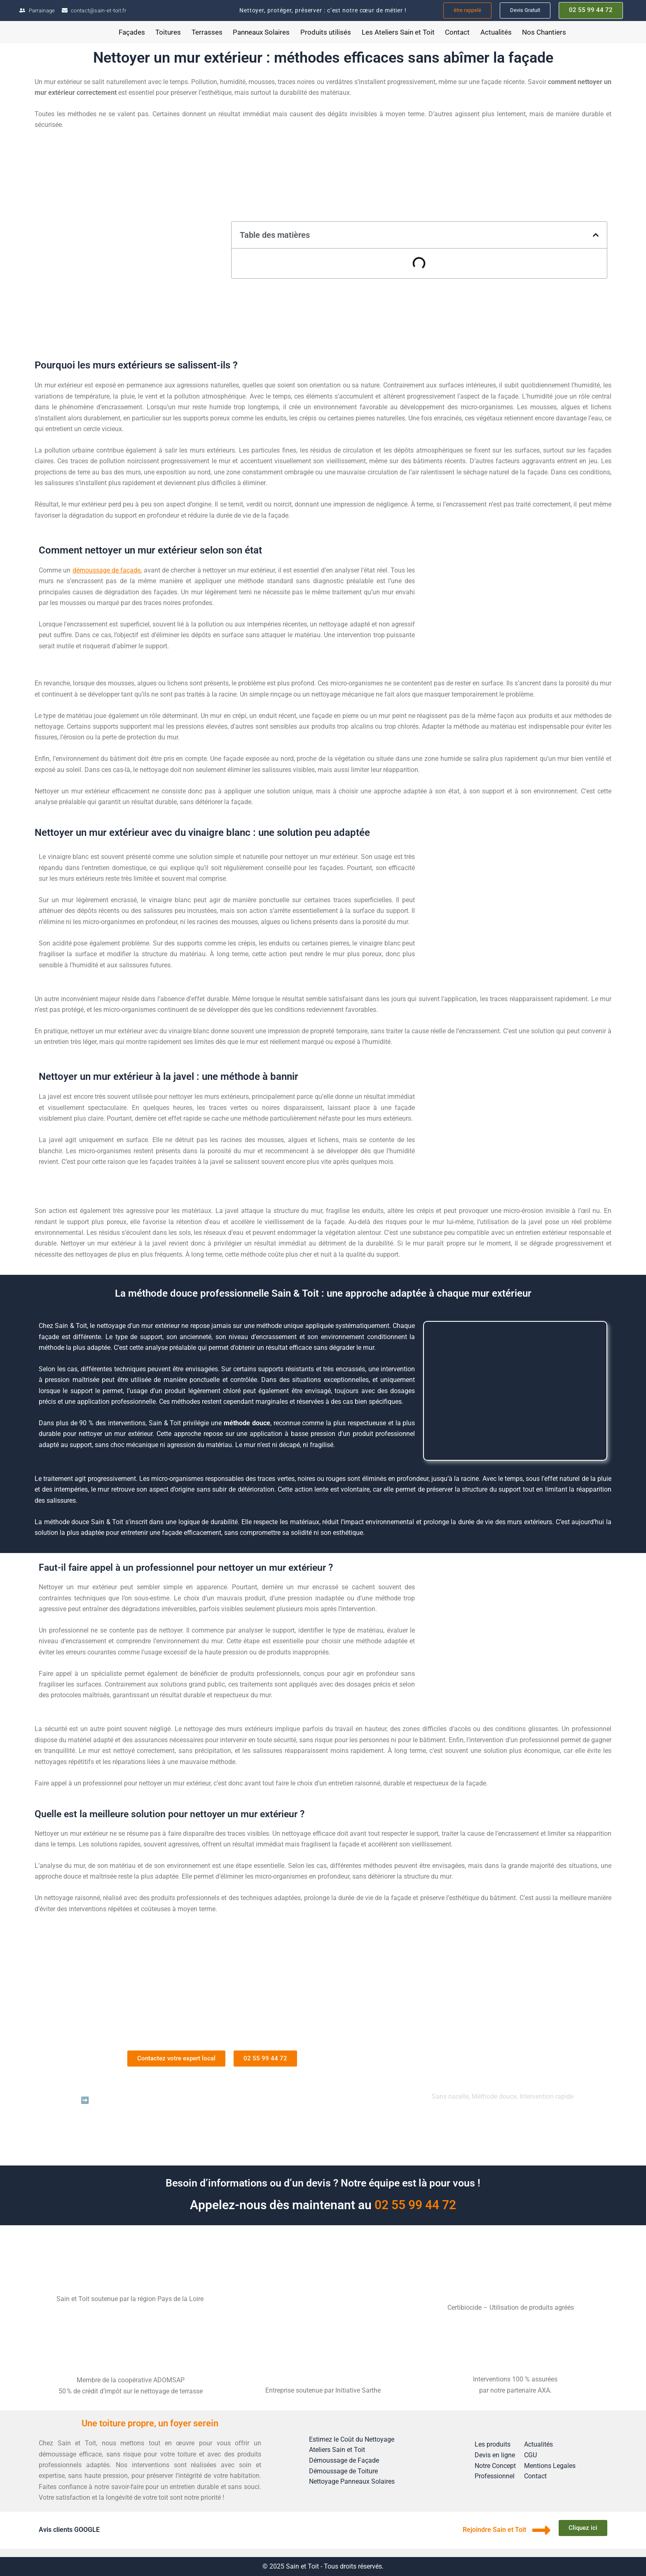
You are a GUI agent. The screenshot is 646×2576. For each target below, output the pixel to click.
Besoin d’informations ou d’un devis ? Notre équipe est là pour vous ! (323, 2183)
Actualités (496, 32)
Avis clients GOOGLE (69, 2530)
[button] (596, 235)
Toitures (168, 32)
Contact (457, 32)
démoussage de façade (107, 570)
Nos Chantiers (544, 32)
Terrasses (207, 32)
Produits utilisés (325, 32)
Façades (132, 32)
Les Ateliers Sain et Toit (398, 32)
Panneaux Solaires (261, 32)
